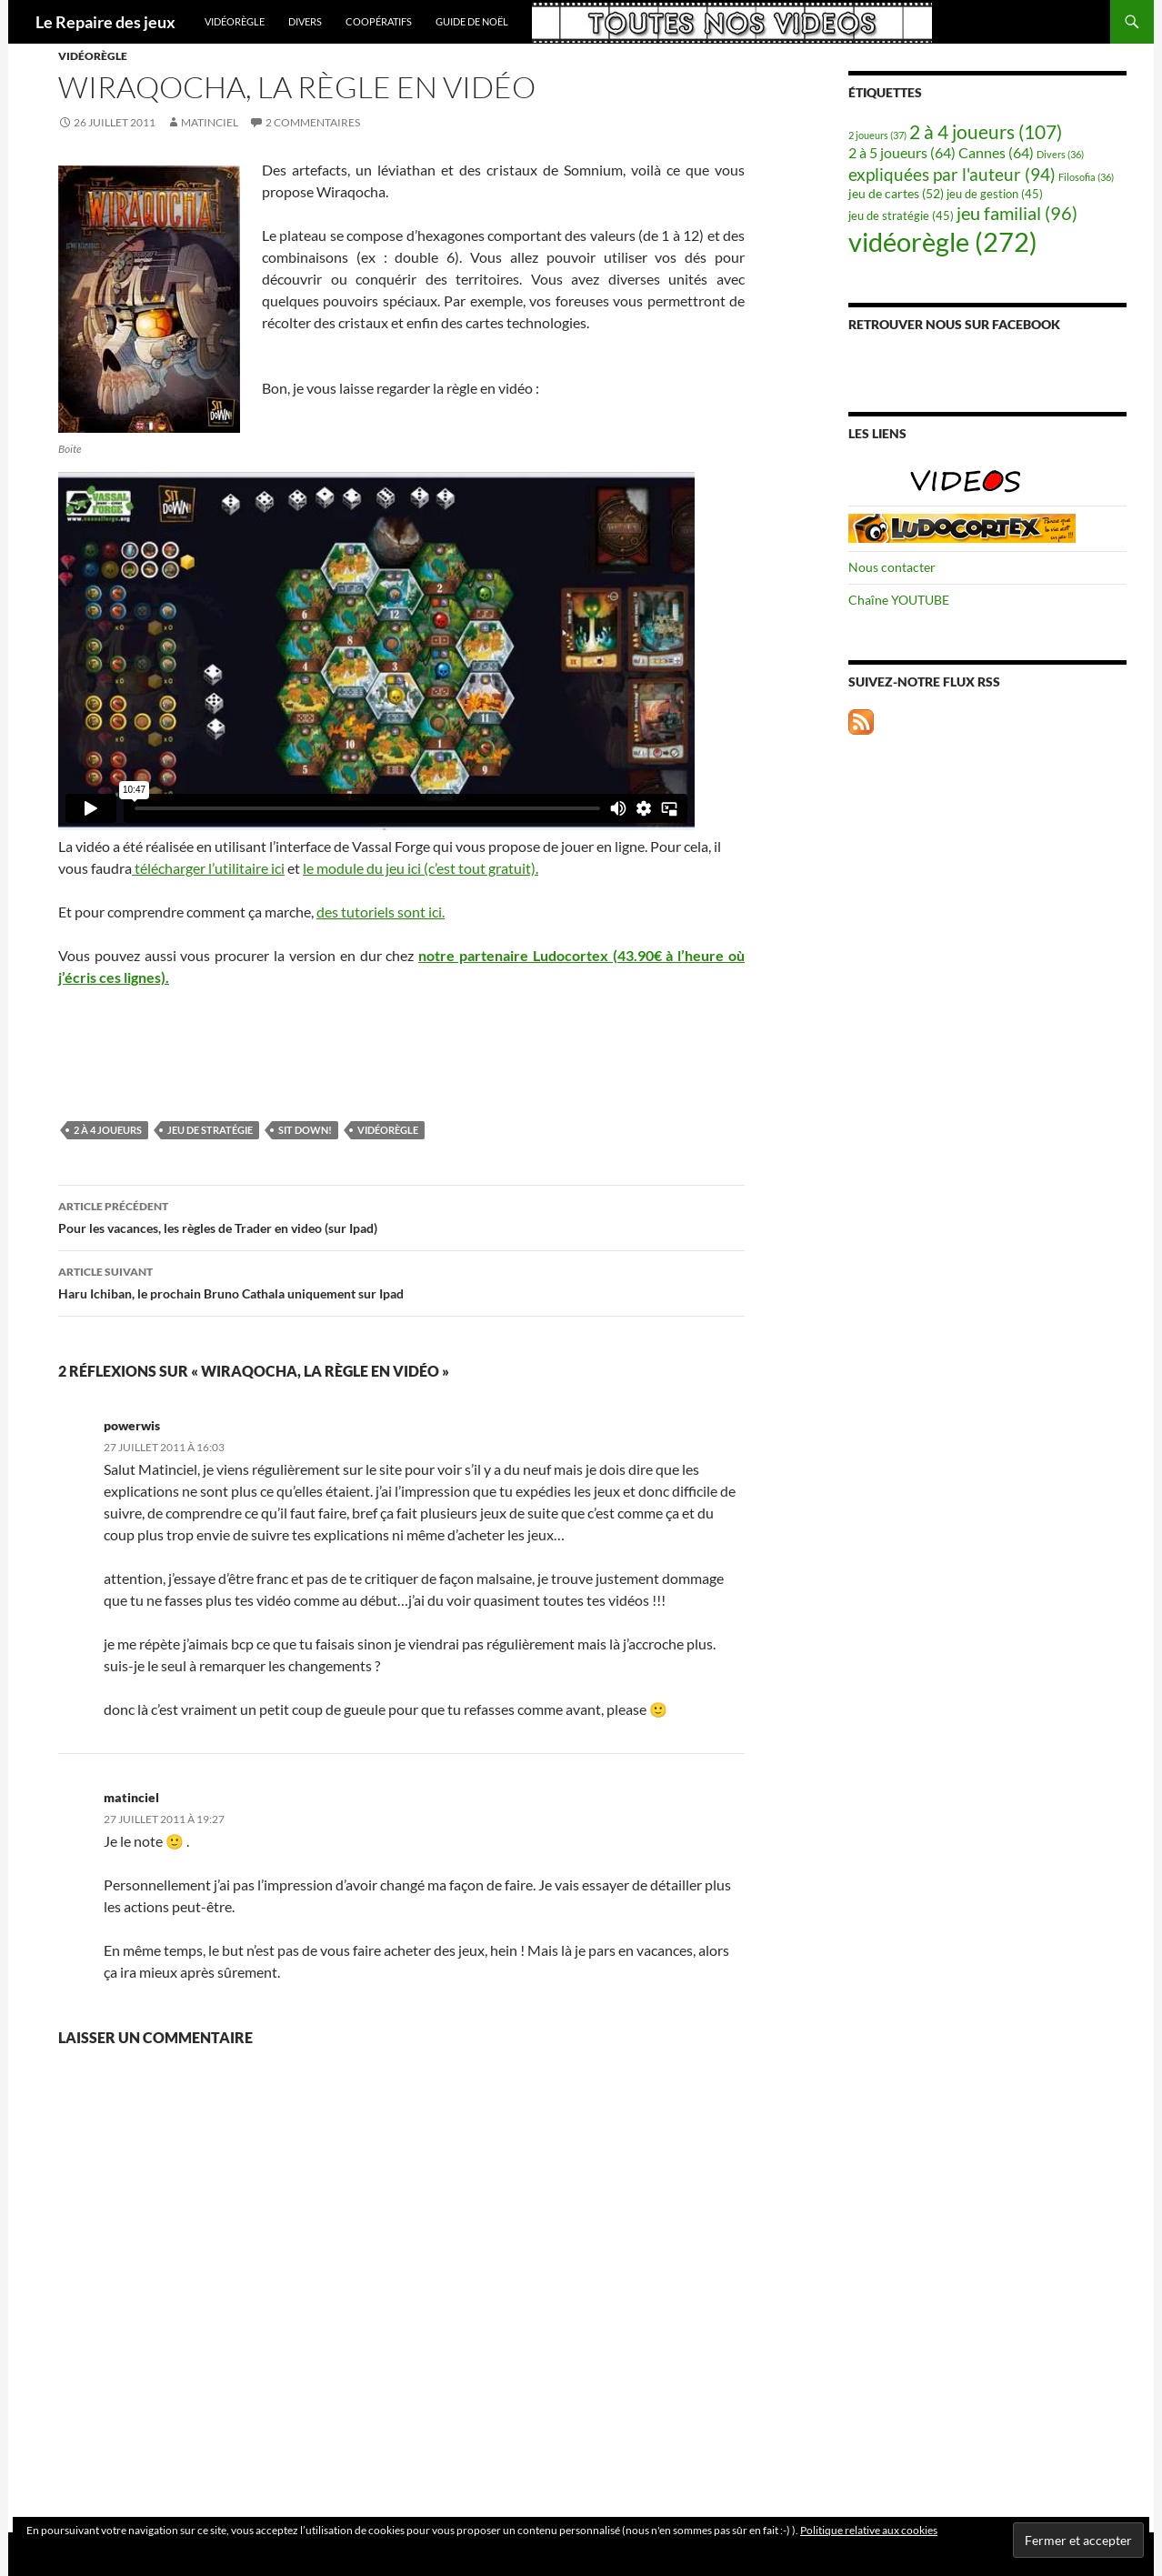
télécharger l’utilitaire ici (208, 868)
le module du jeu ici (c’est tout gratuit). (420, 868)
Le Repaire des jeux (105, 22)
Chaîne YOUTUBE (898, 599)
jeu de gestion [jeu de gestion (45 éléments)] (995, 194)
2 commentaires (312, 122)
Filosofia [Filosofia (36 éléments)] (1086, 177)
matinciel (209, 122)
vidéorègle (235, 21)
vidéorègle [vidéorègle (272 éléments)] (942, 241)
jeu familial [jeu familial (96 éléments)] (1017, 213)
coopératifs (379, 21)
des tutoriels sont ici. (380, 911)
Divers (305, 21)
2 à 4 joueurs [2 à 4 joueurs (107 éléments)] (985, 132)
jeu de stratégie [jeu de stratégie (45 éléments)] (901, 216)
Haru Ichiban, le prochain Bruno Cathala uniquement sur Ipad (401, 1281)
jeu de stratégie (210, 1130)
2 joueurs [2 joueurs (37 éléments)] (877, 135)
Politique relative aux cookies (868, 2530)
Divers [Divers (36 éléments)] (1060, 154)
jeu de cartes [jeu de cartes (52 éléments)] (896, 193)
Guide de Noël (472, 21)
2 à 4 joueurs (108, 1130)
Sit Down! (305, 1130)
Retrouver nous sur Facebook (954, 324)
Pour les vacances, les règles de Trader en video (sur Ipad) (401, 1216)
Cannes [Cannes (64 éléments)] (996, 152)
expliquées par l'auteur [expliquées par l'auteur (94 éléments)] (952, 174)
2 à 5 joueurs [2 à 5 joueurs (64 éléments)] (902, 152)
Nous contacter (892, 567)
